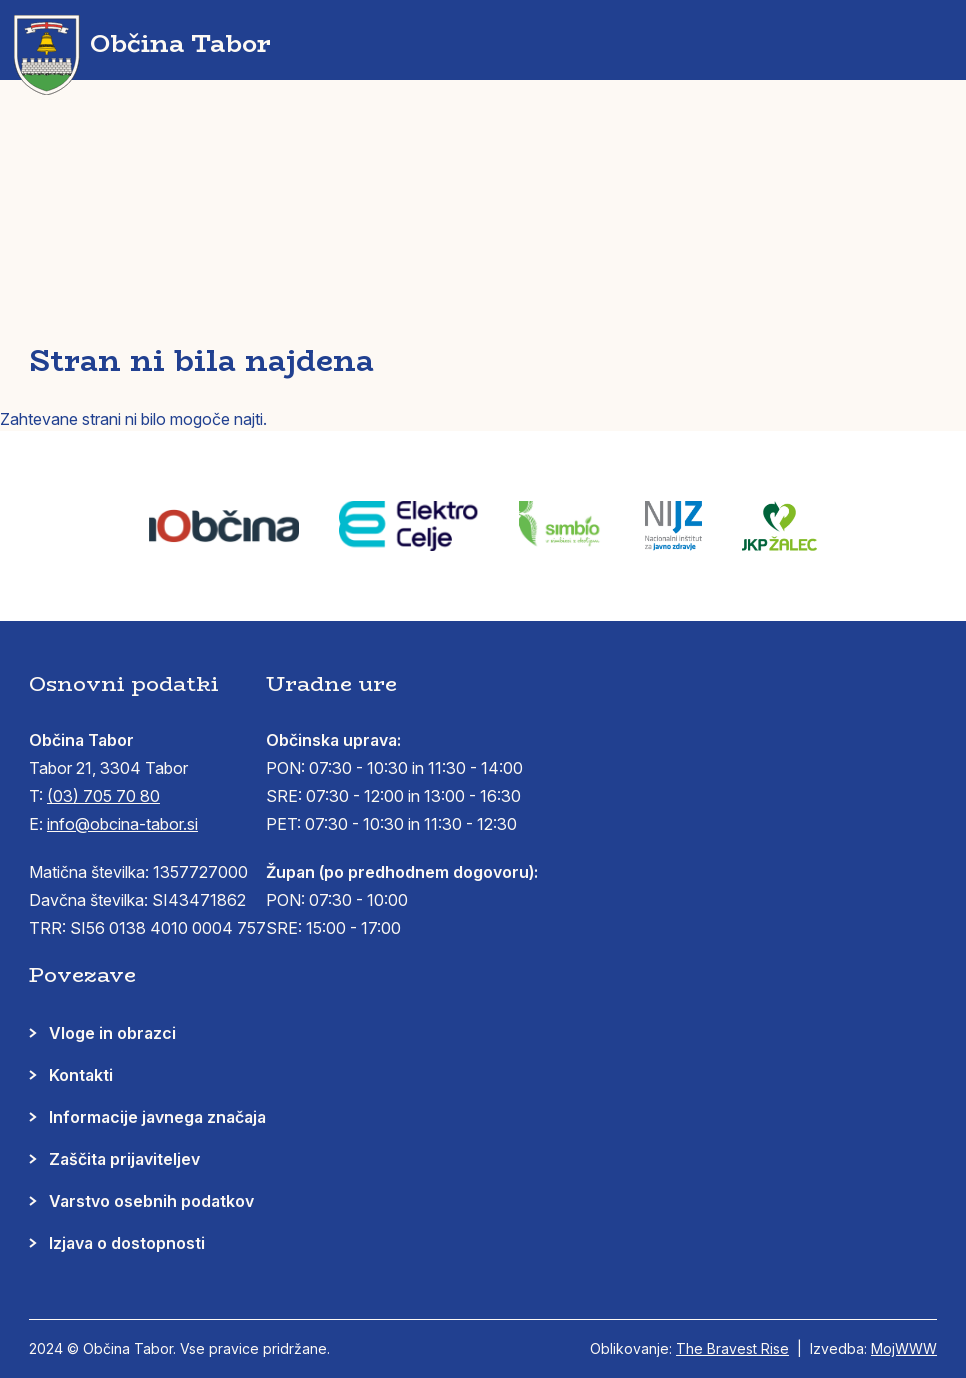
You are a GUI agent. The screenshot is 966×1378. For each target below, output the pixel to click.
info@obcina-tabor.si (122, 824)
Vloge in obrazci (112, 1033)
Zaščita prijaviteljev (124, 1159)
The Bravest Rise (732, 1348)
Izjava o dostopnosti (127, 1243)
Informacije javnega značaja (157, 1117)
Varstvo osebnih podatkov (151, 1201)
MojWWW (904, 1348)
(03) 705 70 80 (103, 796)
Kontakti (81, 1075)
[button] (932, 40)
